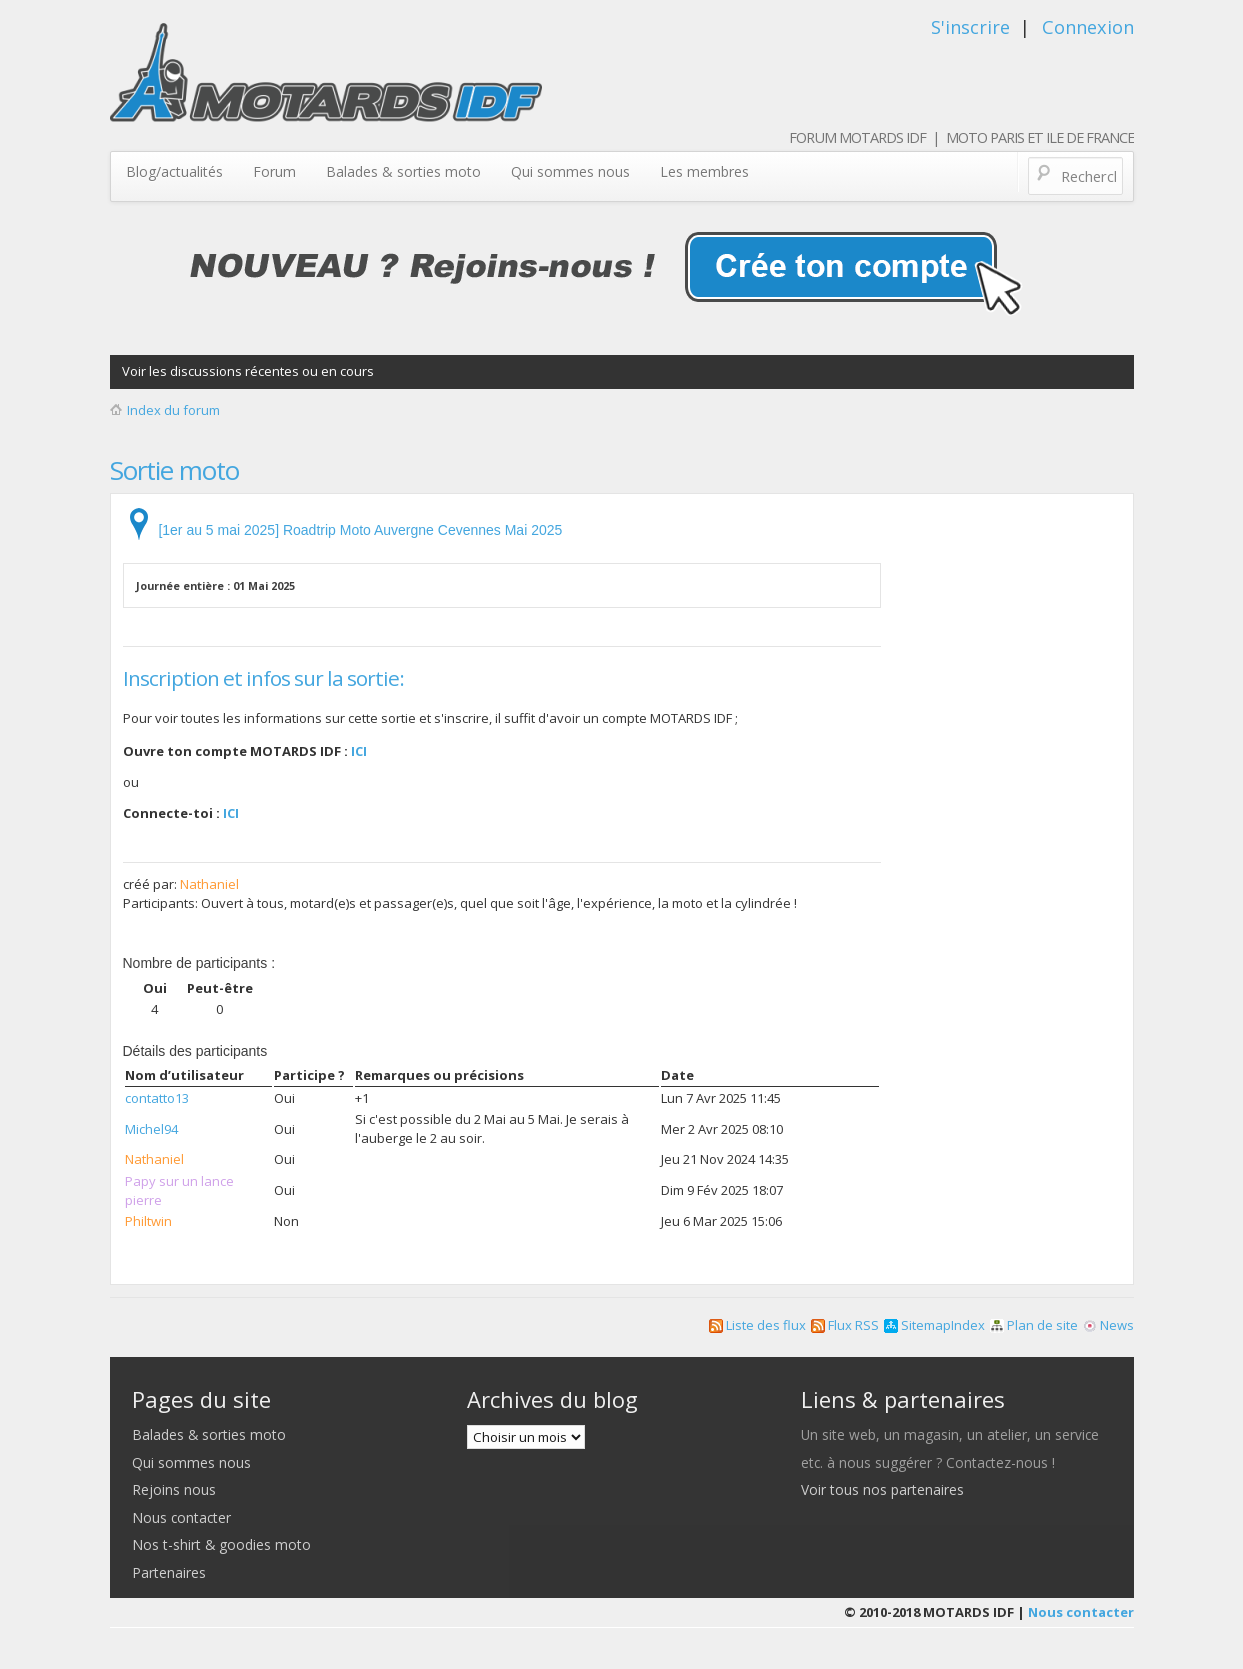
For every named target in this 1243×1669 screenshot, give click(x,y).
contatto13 (157, 1098)
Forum (274, 171)
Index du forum (173, 410)
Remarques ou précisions (439, 1075)
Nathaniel (209, 884)
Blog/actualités (174, 171)
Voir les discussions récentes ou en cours (248, 371)
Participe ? (309, 1075)
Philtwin (148, 1221)
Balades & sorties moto (403, 171)
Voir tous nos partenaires (882, 1489)
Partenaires (169, 1572)
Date (677, 1075)
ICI (359, 751)
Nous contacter (181, 1517)
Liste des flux (757, 1325)
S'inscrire (970, 27)
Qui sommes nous (570, 171)
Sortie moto (174, 470)
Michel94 (151, 1129)
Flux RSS (845, 1325)
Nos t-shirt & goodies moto (221, 1544)
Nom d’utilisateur (184, 1075)
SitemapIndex (934, 1325)
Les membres (704, 171)
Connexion (1088, 27)
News (1108, 1325)
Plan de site (1034, 1325)
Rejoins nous (174, 1489)
